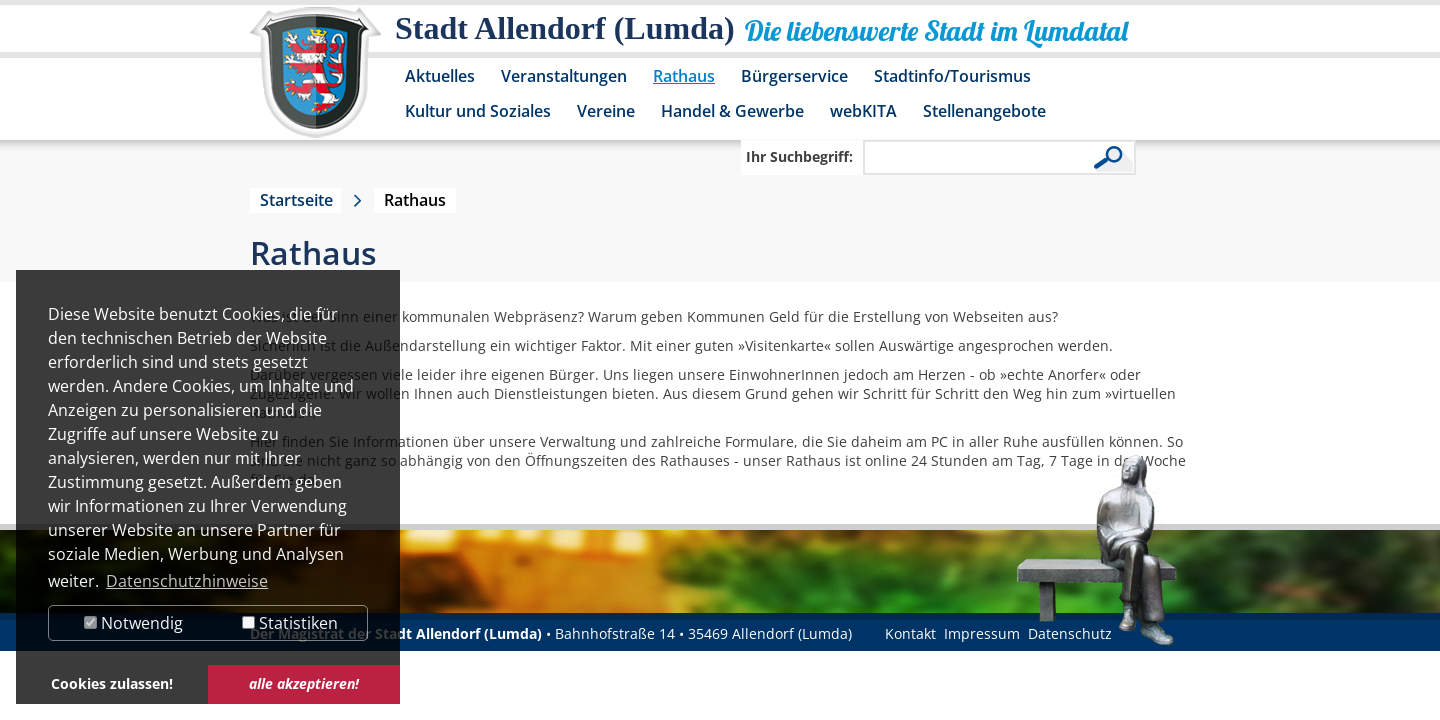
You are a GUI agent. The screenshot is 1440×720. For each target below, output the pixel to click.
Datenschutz (1070, 633)
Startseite (296, 200)
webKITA (863, 111)
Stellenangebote (984, 111)
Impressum (982, 633)
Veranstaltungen (564, 76)
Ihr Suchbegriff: (799, 156)
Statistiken (290, 623)
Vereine (606, 111)
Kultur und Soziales (478, 111)
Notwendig (133, 623)
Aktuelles (440, 76)
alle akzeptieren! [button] (304, 683)
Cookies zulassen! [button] (112, 683)
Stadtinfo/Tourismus (952, 76)
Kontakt (910, 633)
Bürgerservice (794, 76)
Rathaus (684, 76)
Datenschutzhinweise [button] (187, 581)
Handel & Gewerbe (732, 111)
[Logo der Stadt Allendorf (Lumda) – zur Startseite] (315, 82)
